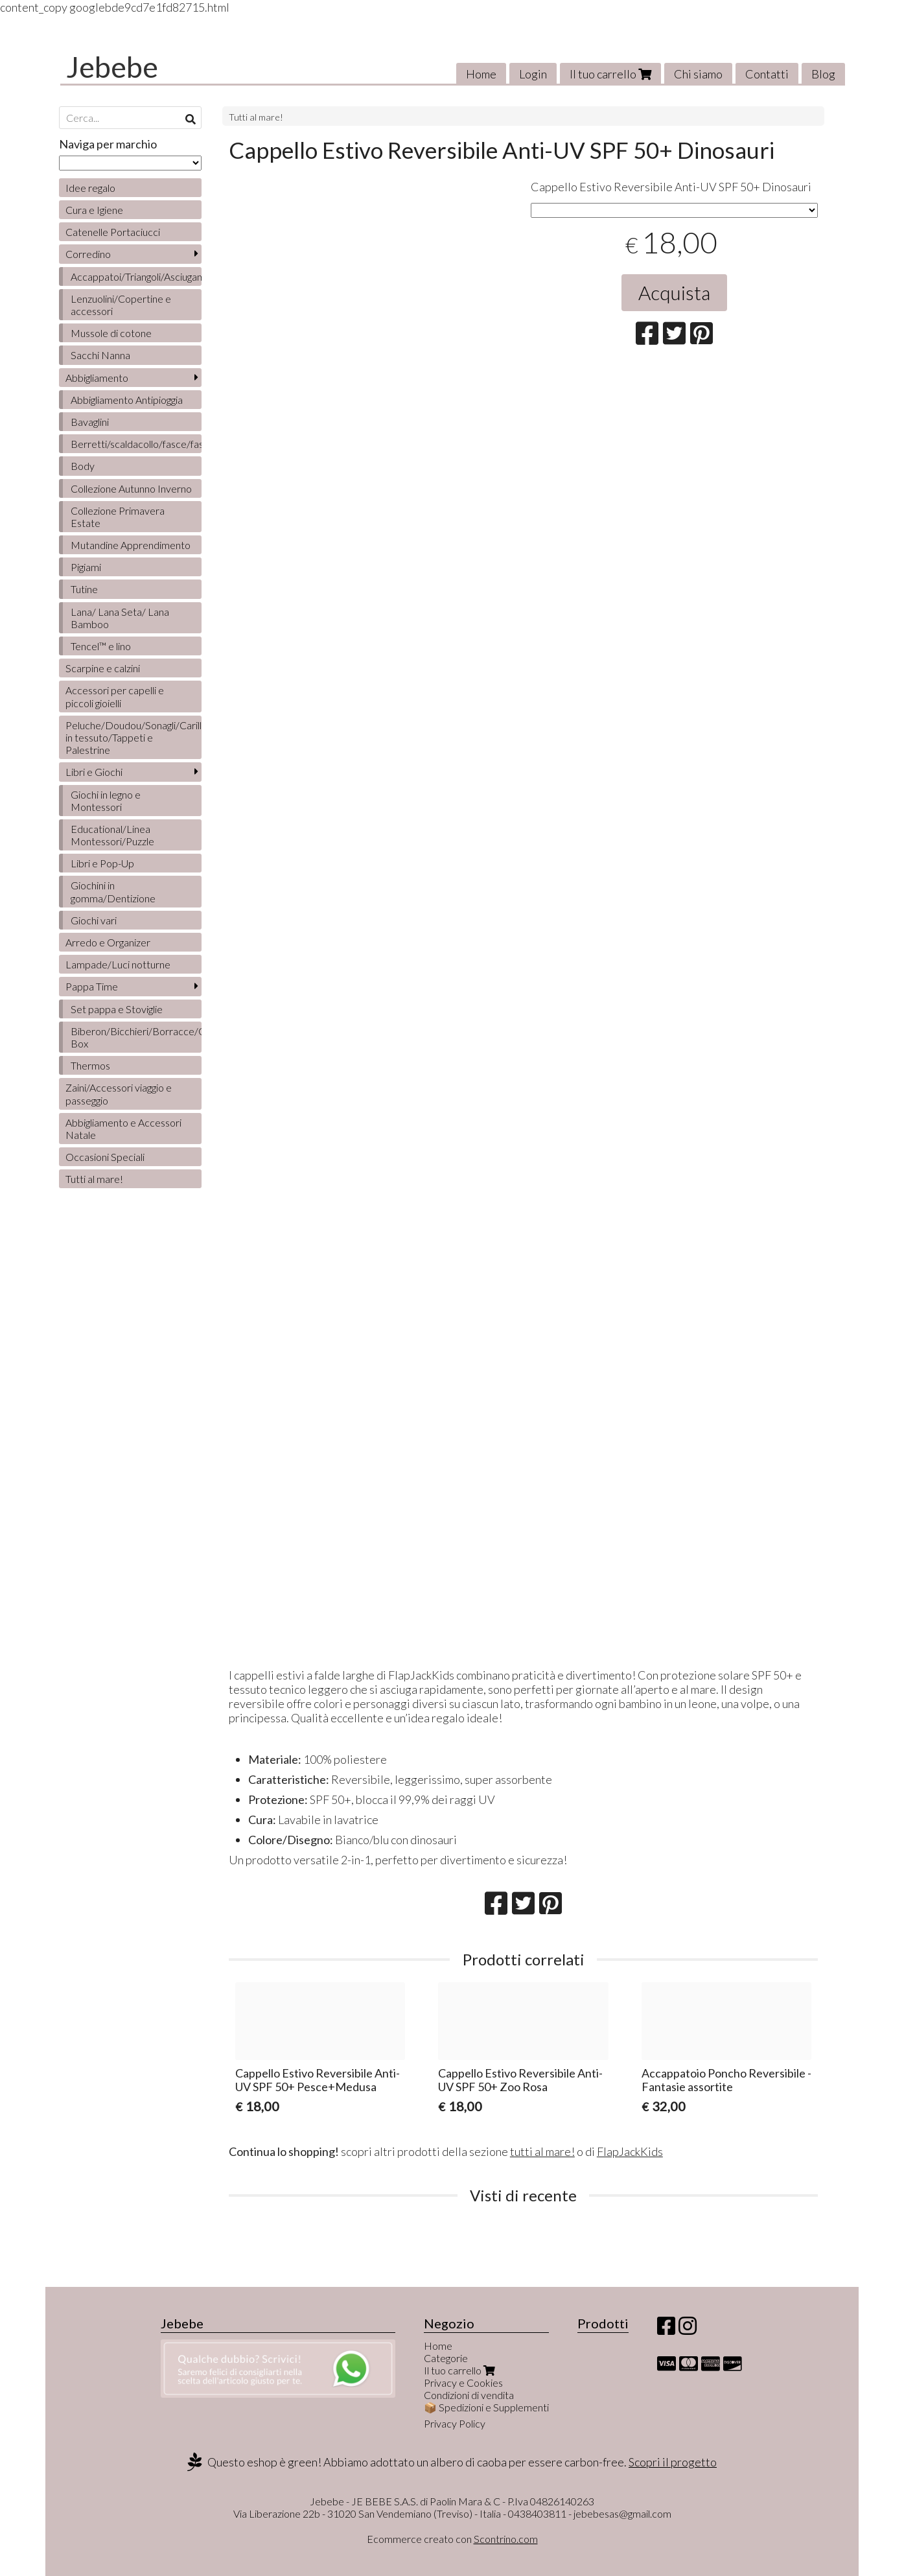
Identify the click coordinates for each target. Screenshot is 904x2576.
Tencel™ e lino (101, 646)
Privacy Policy (454, 2423)
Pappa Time (91, 986)
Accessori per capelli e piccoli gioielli (114, 696)
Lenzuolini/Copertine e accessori (121, 304)
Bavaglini (90, 422)
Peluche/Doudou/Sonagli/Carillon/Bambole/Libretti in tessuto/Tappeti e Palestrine (133, 737)
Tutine (84, 589)
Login (533, 74)
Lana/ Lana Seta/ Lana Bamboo (120, 617)
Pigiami (86, 567)
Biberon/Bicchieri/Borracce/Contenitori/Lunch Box (136, 1037)
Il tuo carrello (610, 74)
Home (481, 74)
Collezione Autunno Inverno (131, 488)
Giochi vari (94, 920)
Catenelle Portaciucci (112, 232)
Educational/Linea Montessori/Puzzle (112, 835)
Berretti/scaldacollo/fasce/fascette (136, 444)
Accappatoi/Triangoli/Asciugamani (136, 276)
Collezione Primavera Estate (118, 516)
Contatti (767, 74)
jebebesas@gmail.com (622, 2513)
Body (83, 466)
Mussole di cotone (111, 333)
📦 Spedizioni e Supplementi (486, 2407)
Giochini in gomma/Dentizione (113, 891)
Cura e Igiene (94, 210)
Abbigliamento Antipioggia (127, 399)
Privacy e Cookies (463, 2382)
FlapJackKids (630, 2151)
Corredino (88, 254)
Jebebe (112, 66)
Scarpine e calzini (102, 668)
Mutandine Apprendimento (131, 545)
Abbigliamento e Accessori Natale (123, 1128)
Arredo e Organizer (107, 942)
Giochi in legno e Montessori (106, 800)
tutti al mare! (542, 2151)
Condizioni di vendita (469, 2395)
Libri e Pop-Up (102, 863)
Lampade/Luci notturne (117, 964)
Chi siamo (698, 74)
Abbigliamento (96, 377)
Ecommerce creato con (452, 2539)
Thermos (90, 1065)
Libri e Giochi (93, 772)
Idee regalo (90, 187)
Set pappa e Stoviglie (117, 1009)
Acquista (674, 292)
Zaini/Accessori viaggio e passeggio (118, 1093)
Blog (823, 74)
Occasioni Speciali (105, 1157)
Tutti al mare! (256, 117)
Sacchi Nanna (100, 355)
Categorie (446, 2358)
